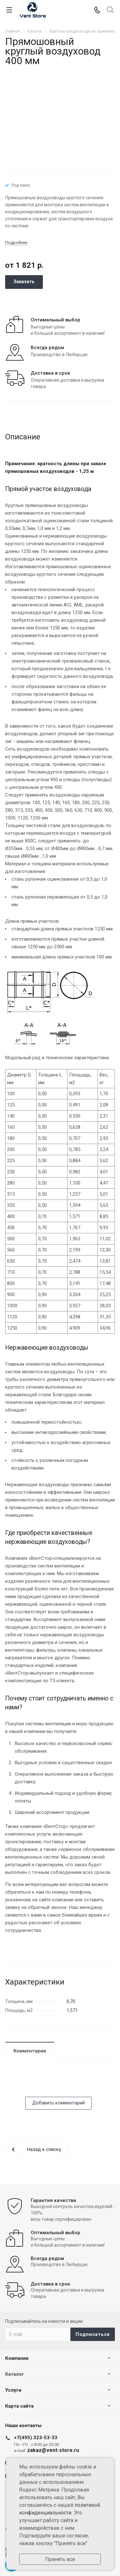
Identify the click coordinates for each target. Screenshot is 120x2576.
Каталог (14, 2374)
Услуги (13, 2390)
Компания (16, 2358)
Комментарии (29, 2051)
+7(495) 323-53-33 (35, 2437)
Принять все (60, 2559)
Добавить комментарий (58, 2103)
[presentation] (53, 2084)
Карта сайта (19, 2406)
